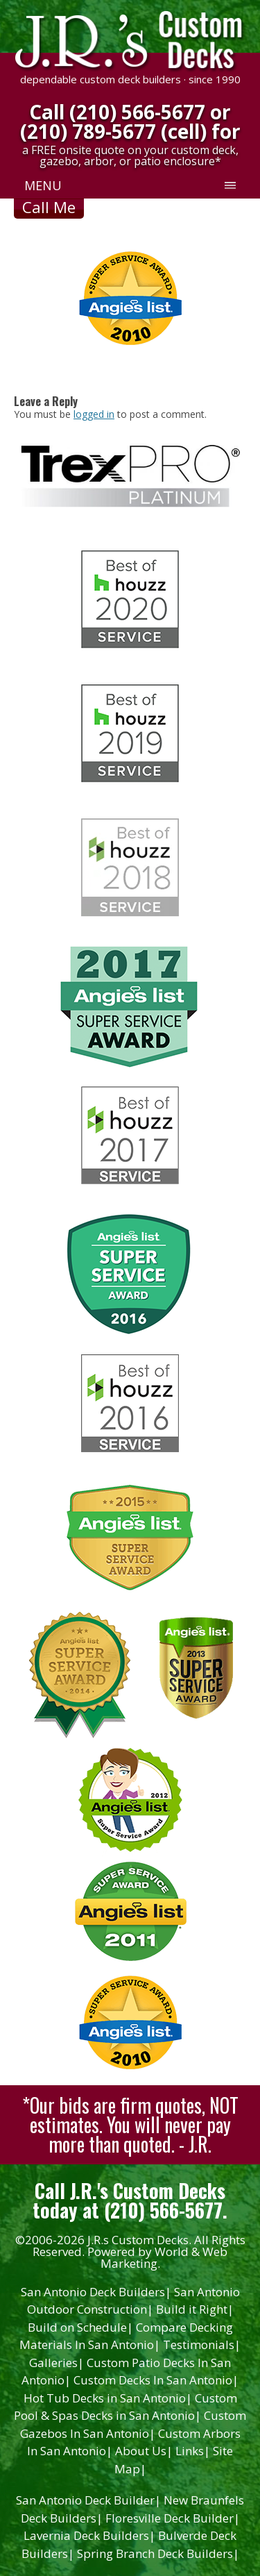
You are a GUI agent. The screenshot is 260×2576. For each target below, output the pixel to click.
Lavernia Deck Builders (89, 2535)
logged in (93, 414)
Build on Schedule (80, 2327)
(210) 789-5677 (88, 131)
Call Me (49, 206)
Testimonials (202, 2344)
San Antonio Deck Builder (88, 2500)
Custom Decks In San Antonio (156, 2380)
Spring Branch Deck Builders (158, 2553)
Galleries (56, 2363)
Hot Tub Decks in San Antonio (108, 2398)
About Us (144, 2451)
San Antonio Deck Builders (96, 2292)
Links (192, 2451)
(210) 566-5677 (137, 112)
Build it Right (195, 2309)
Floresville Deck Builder (172, 2518)
